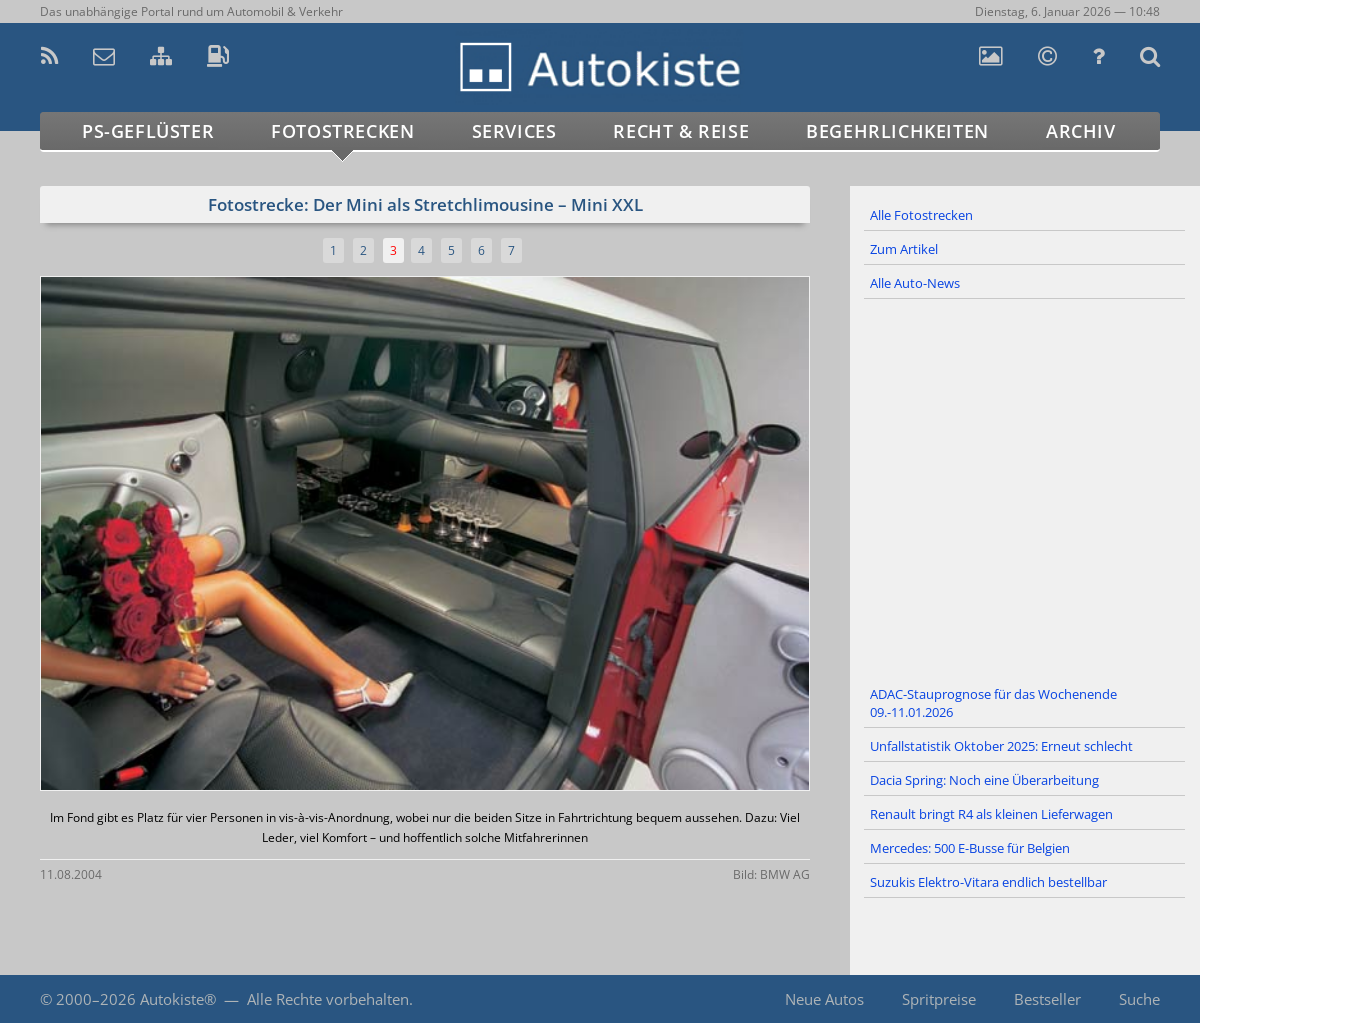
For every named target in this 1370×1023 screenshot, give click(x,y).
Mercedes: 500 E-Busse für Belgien (970, 848)
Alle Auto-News (915, 283)
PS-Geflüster (148, 131)
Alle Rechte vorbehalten (328, 999)
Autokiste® (178, 999)
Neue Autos (824, 999)
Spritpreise (939, 999)
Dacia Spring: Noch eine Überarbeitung (984, 780)
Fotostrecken (342, 131)
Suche (1139, 999)
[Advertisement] (1025, 489)
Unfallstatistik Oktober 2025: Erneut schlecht (1001, 746)
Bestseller (1047, 999)
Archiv (1081, 131)
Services (514, 131)
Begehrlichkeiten (897, 131)
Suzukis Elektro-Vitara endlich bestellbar (988, 882)
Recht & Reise (681, 131)
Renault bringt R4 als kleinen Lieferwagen (991, 814)
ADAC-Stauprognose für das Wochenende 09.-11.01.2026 (993, 703)
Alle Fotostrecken (921, 215)
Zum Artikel (904, 249)
